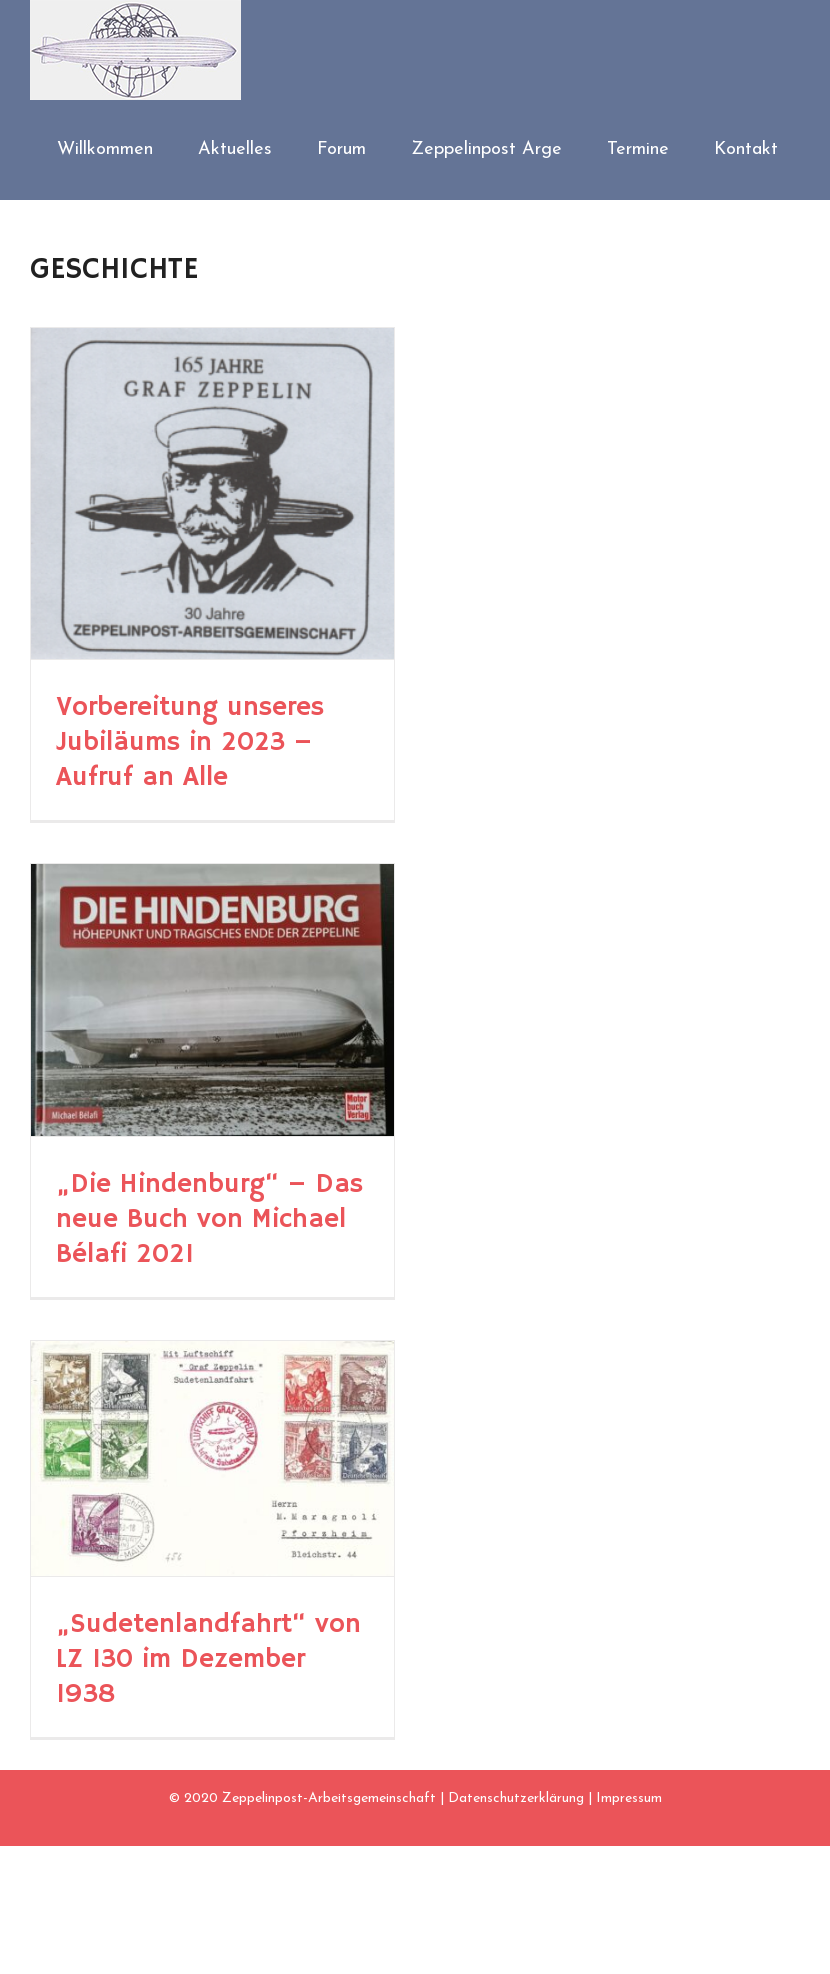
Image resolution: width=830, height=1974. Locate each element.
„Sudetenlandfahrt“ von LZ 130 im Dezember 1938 (208, 1659)
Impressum (629, 1798)
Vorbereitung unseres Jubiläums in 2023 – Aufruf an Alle (190, 742)
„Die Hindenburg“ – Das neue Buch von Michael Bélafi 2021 (209, 1219)
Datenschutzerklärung (516, 1798)
